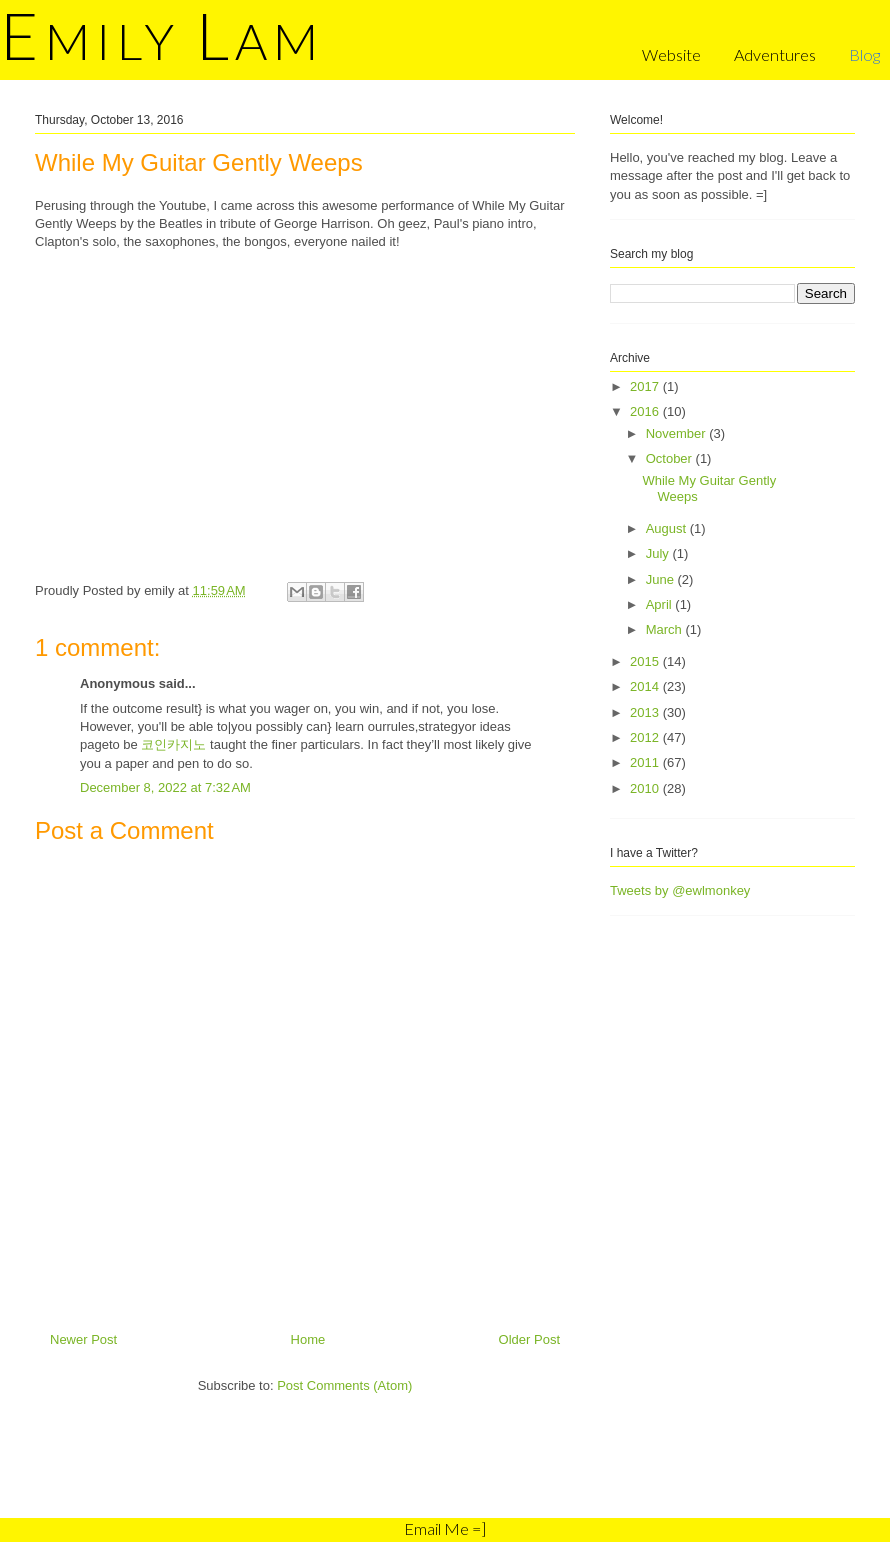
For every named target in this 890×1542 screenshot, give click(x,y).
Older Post (529, 1339)
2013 (646, 712)
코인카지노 (173, 744)
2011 (646, 762)
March (666, 629)
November (678, 433)
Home (308, 1339)
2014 (646, 686)
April (661, 604)
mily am (162, 41)
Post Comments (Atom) (344, 1385)
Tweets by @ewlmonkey (680, 890)
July (659, 553)
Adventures (775, 54)
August (668, 528)
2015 (646, 661)
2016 (646, 411)
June (662, 579)
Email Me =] (445, 1528)
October (671, 458)
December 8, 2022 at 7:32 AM (165, 787)
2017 (646, 386)
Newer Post (83, 1339)
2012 (646, 737)
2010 (646, 788)
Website (671, 54)
